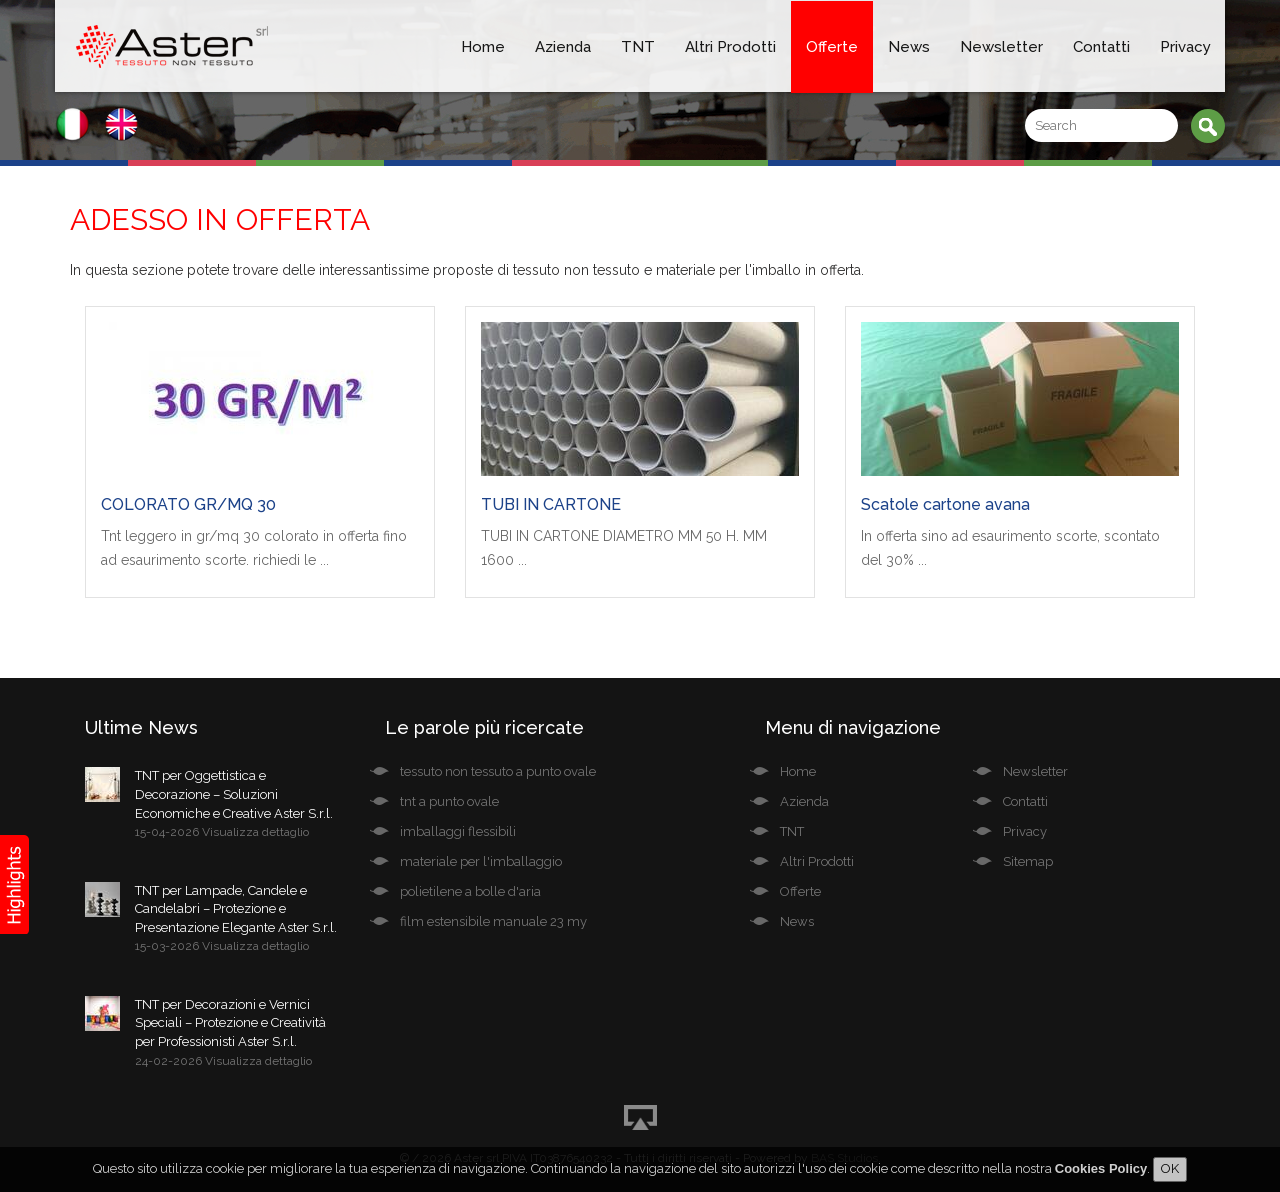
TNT (638, 47)
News (909, 47)
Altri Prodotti (730, 47)
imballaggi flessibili (458, 831)
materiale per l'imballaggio (481, 861)
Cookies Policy (1101, 1168)
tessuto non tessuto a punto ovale (498, 771)
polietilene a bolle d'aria (470, 891)
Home (483, 47)
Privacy (1185, 47)
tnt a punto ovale (449, 801)
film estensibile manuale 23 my (493, 921)
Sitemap (1028, 861)
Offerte (832, 47)
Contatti (1101, 47)
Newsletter (1001, 47)
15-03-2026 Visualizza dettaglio (222, 946)
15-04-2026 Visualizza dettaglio (222, 832)
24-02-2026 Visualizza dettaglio (223, 1061)
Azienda (563, 47)
